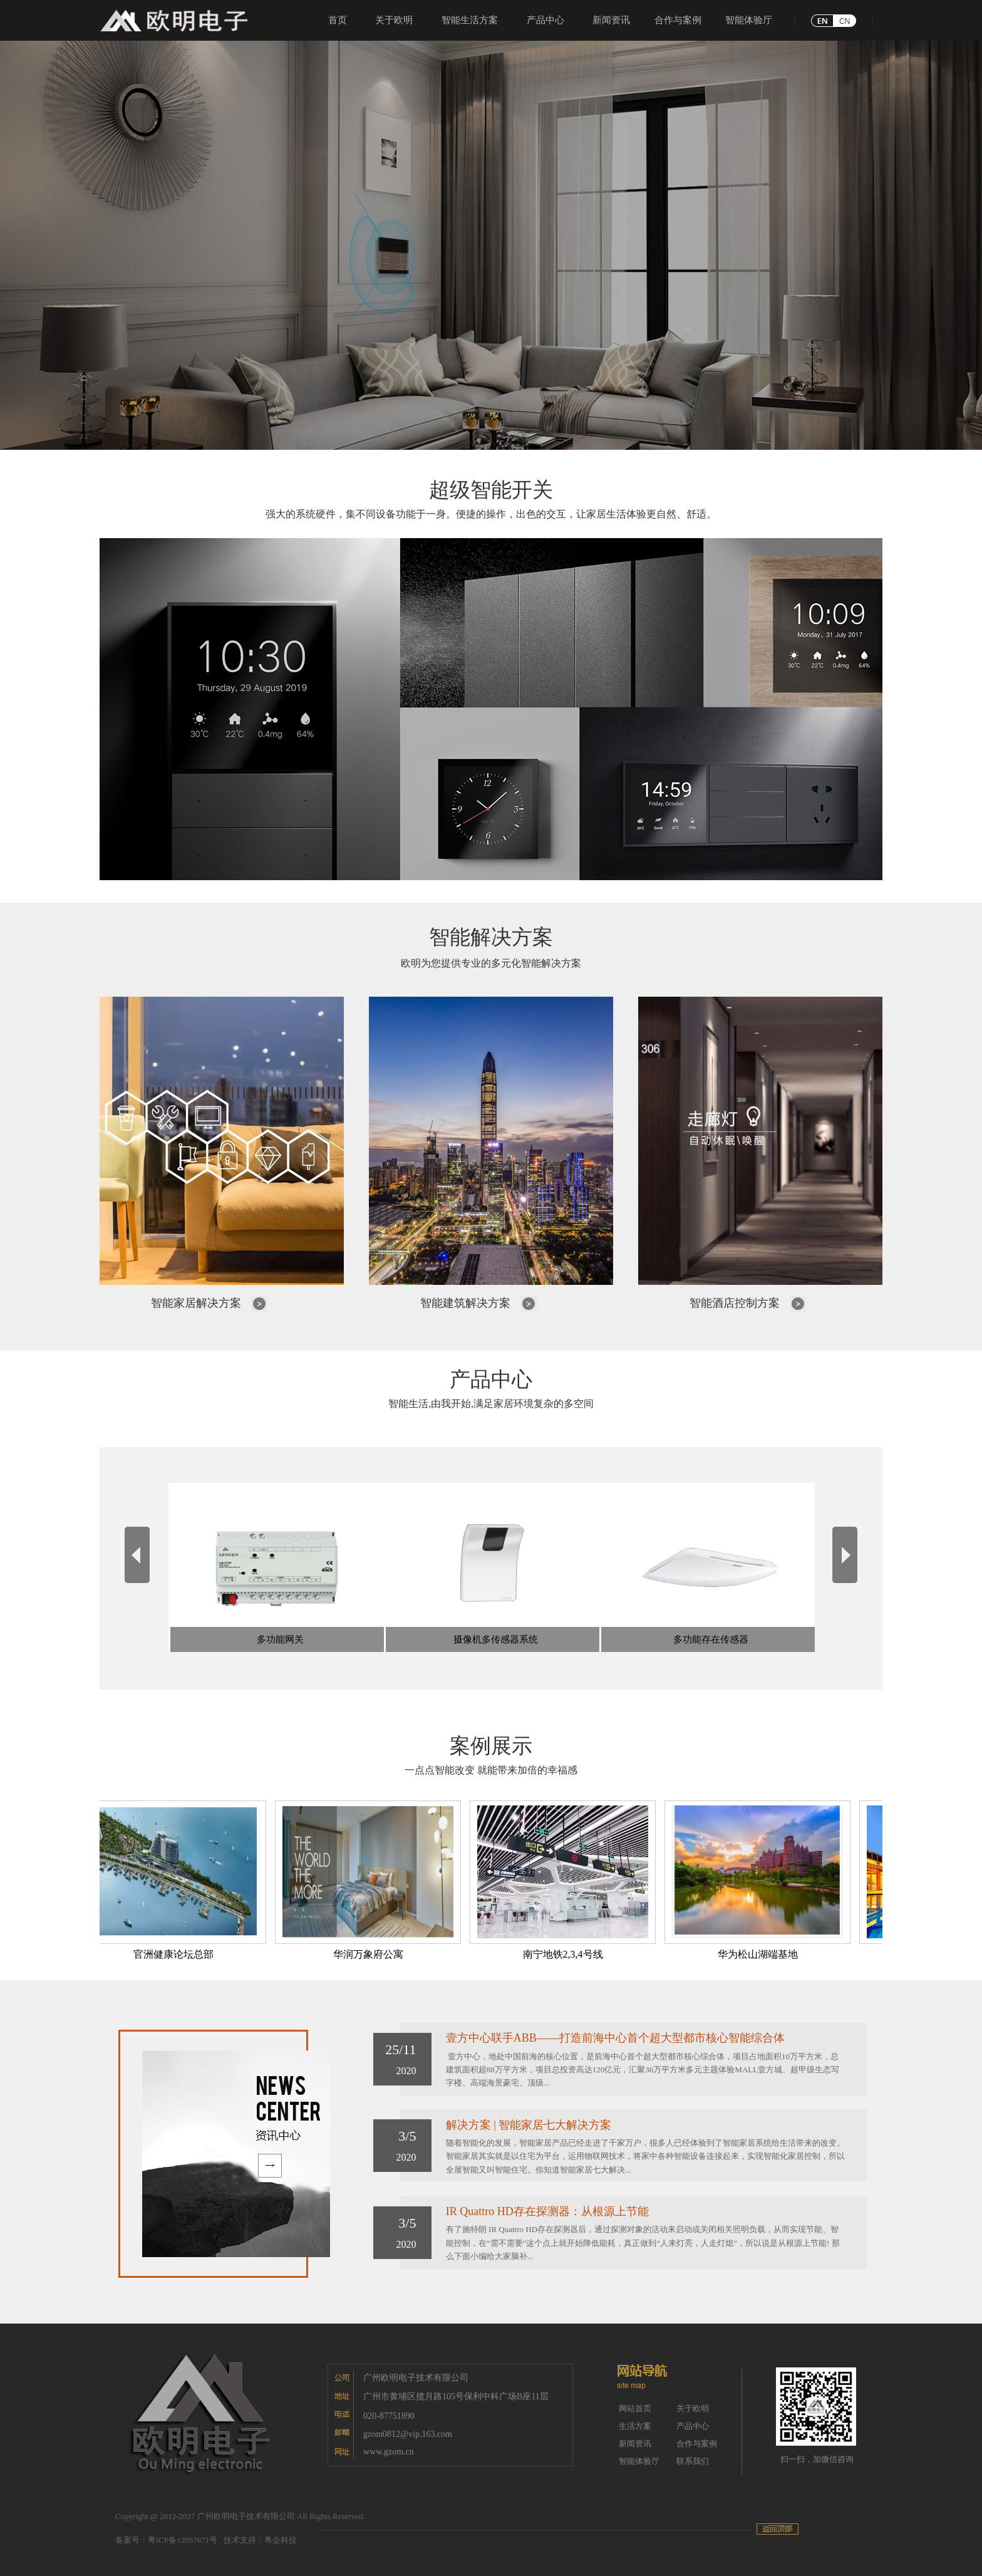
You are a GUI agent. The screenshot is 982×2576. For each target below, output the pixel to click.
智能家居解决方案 (196, 1303)
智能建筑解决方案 (465, 1303)
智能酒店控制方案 (735, 1303)
